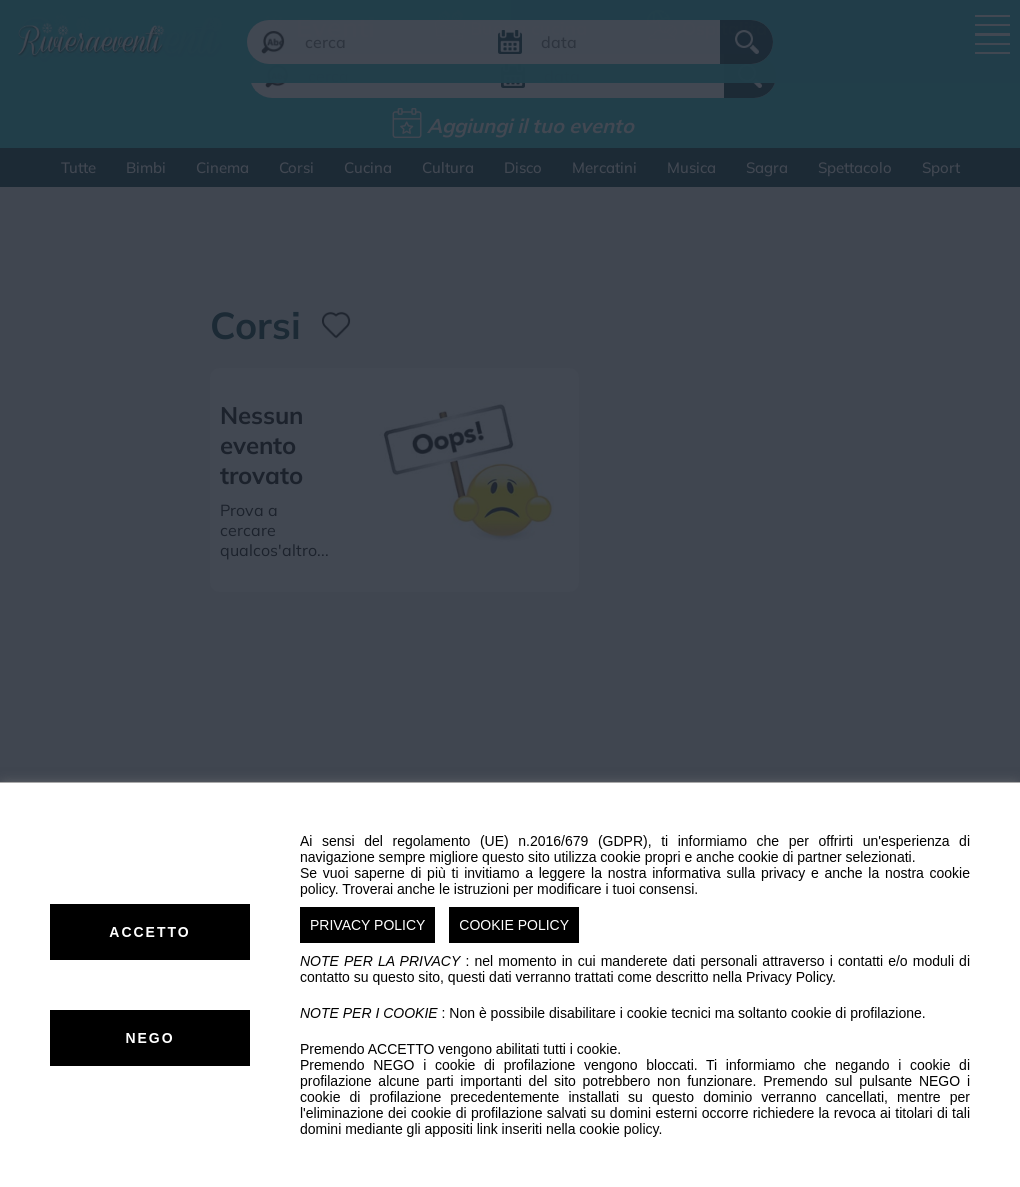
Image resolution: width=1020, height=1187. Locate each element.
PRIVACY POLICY (367, 925)
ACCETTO (149, 932)
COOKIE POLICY (514, 925)
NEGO (149, 1038)
